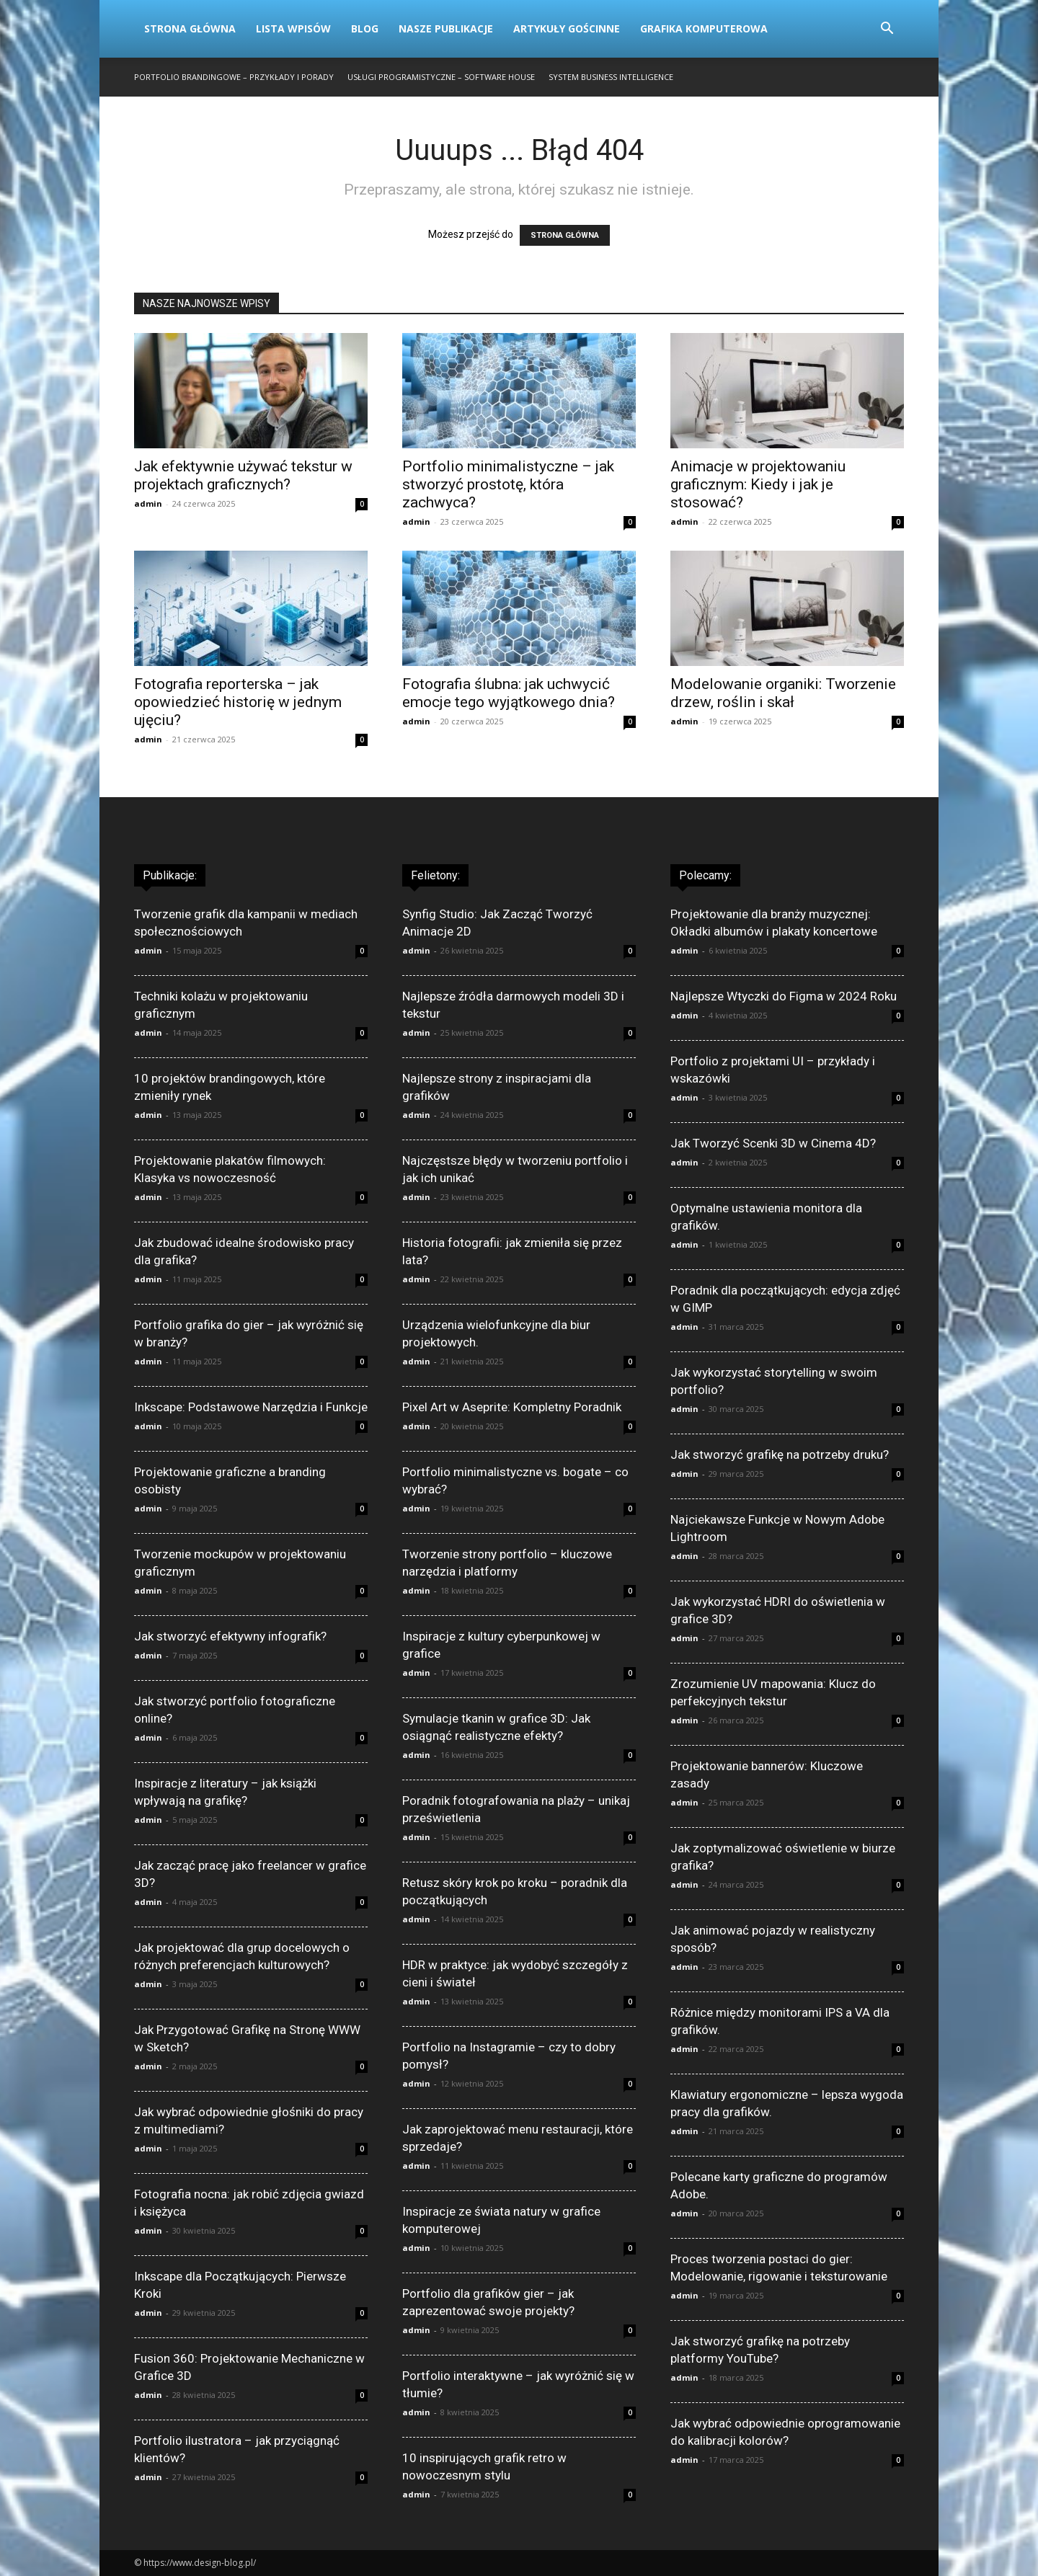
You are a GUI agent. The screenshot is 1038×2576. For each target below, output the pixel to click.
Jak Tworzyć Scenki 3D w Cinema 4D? (773, 1143)
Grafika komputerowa (704, 28)
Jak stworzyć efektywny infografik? (230, 1636)
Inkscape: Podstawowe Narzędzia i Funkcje (251, 1407)
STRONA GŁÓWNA (565, 235)
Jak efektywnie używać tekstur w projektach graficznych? (243, 475)
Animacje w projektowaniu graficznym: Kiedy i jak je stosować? (758, 484)
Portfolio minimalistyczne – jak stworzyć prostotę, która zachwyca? (508, 484)
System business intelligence (611, 76)
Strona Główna (190, 28)
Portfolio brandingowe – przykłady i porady (234, 76)
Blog (364, 28)
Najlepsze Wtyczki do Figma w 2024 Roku (783, 996)
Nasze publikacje (446, 28)
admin (148, 503)
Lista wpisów (293, 28)
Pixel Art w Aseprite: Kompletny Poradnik (511, 1407)
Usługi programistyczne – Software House (441, 76)
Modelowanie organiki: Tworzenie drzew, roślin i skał (783, 693)
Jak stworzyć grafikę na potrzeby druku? (779, 1454)
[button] (886, 30)
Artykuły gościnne (566, 28)
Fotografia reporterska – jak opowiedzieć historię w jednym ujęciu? (238, 702)
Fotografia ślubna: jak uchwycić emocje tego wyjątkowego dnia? (508, 693)
